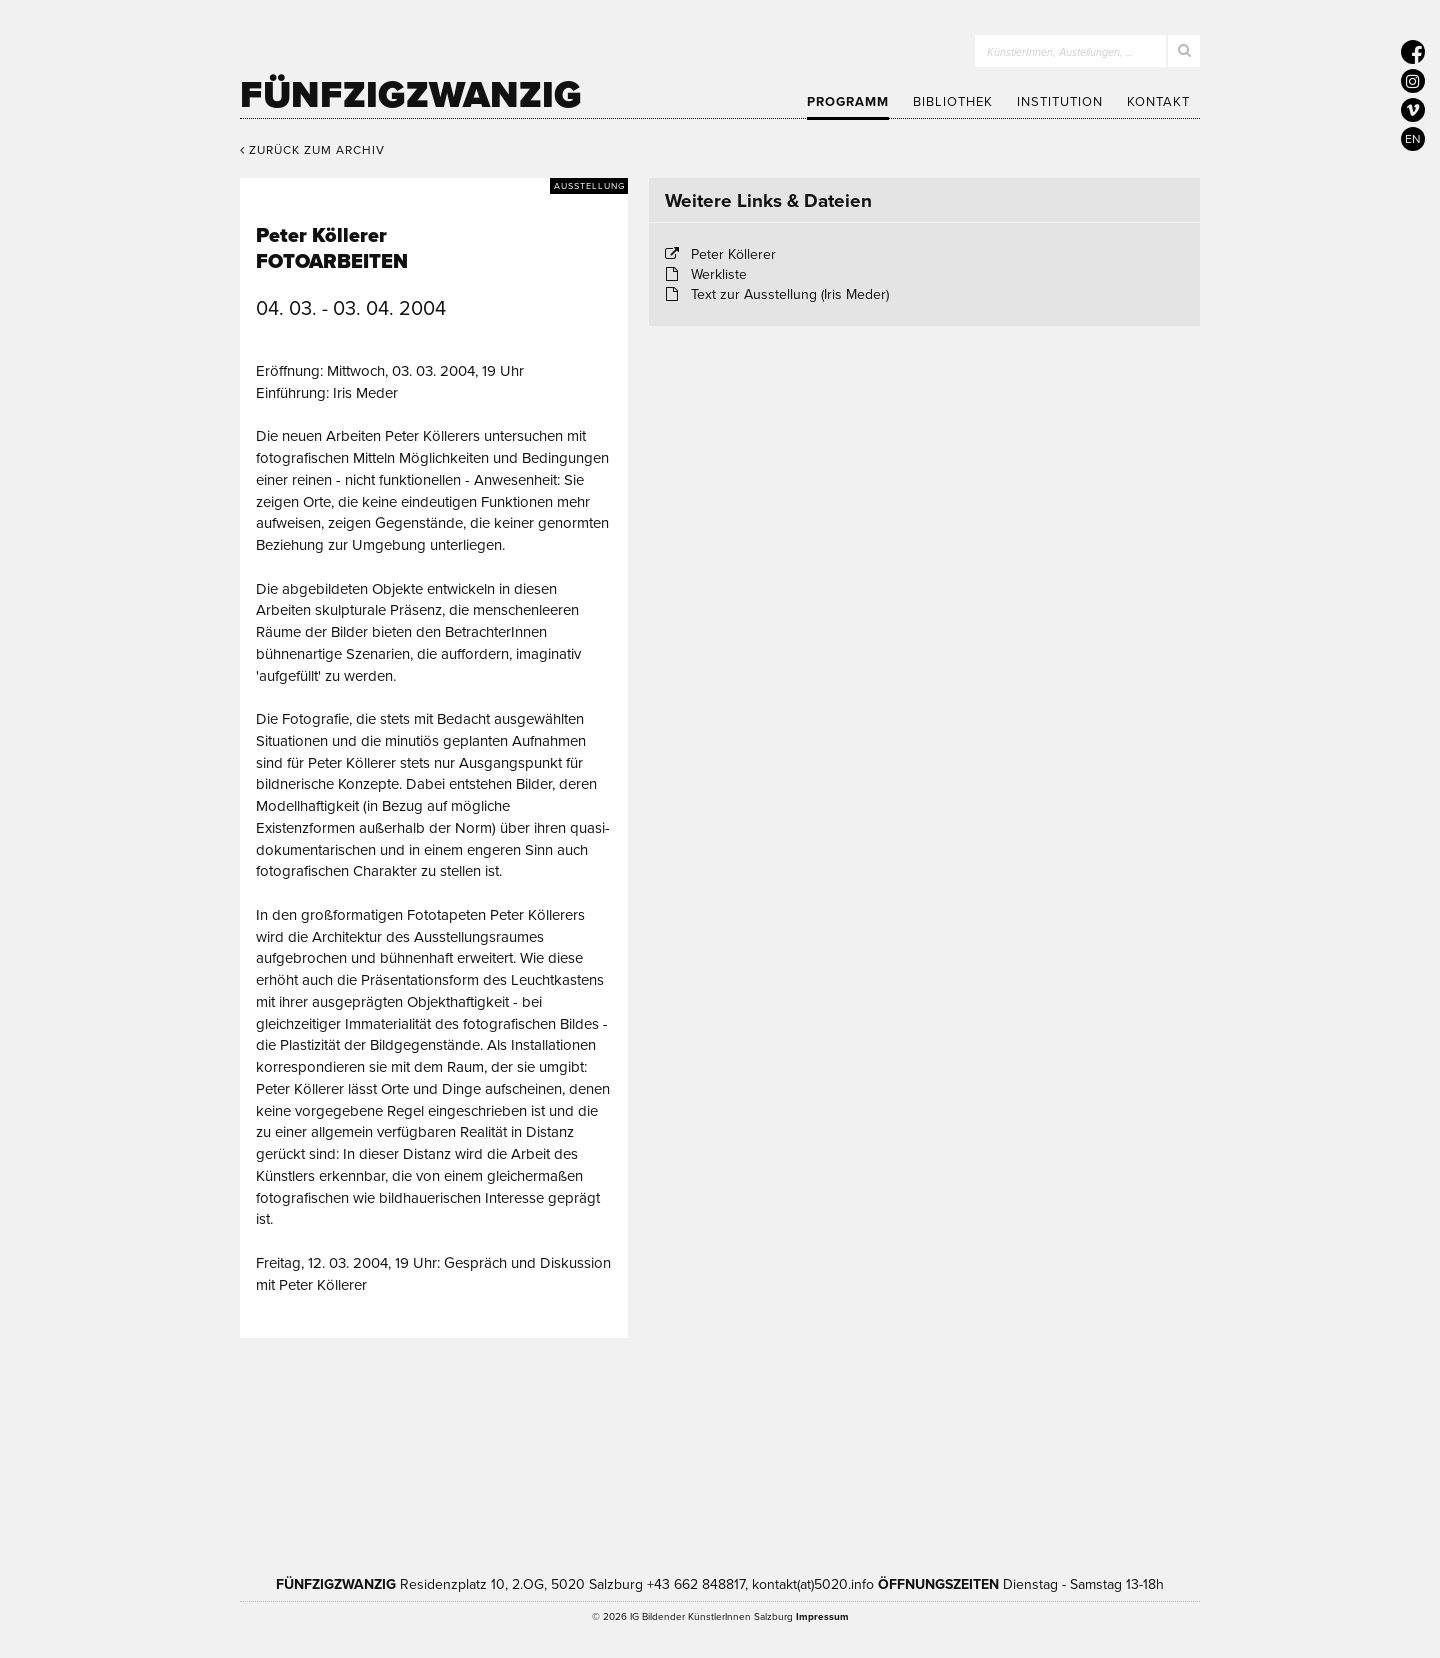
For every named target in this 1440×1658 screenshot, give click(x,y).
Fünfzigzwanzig (411, 95)
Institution (1060, 102)
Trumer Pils (1030, 1451)
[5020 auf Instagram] (1413, 81)
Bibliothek (953, 102)
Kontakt (1158, 102)
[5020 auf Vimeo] (1413, 110)
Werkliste (719, 274)
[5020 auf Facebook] (1413, 52)
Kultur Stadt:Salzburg (424, 1451)
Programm (848, 102)
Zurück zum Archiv (312, 150)
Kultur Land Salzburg (596, 1451)
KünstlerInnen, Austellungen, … (1060, 52)
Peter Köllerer (733, 254)
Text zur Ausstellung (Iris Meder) (790, 294)
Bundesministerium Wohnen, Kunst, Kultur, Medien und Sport (819, 1451)
